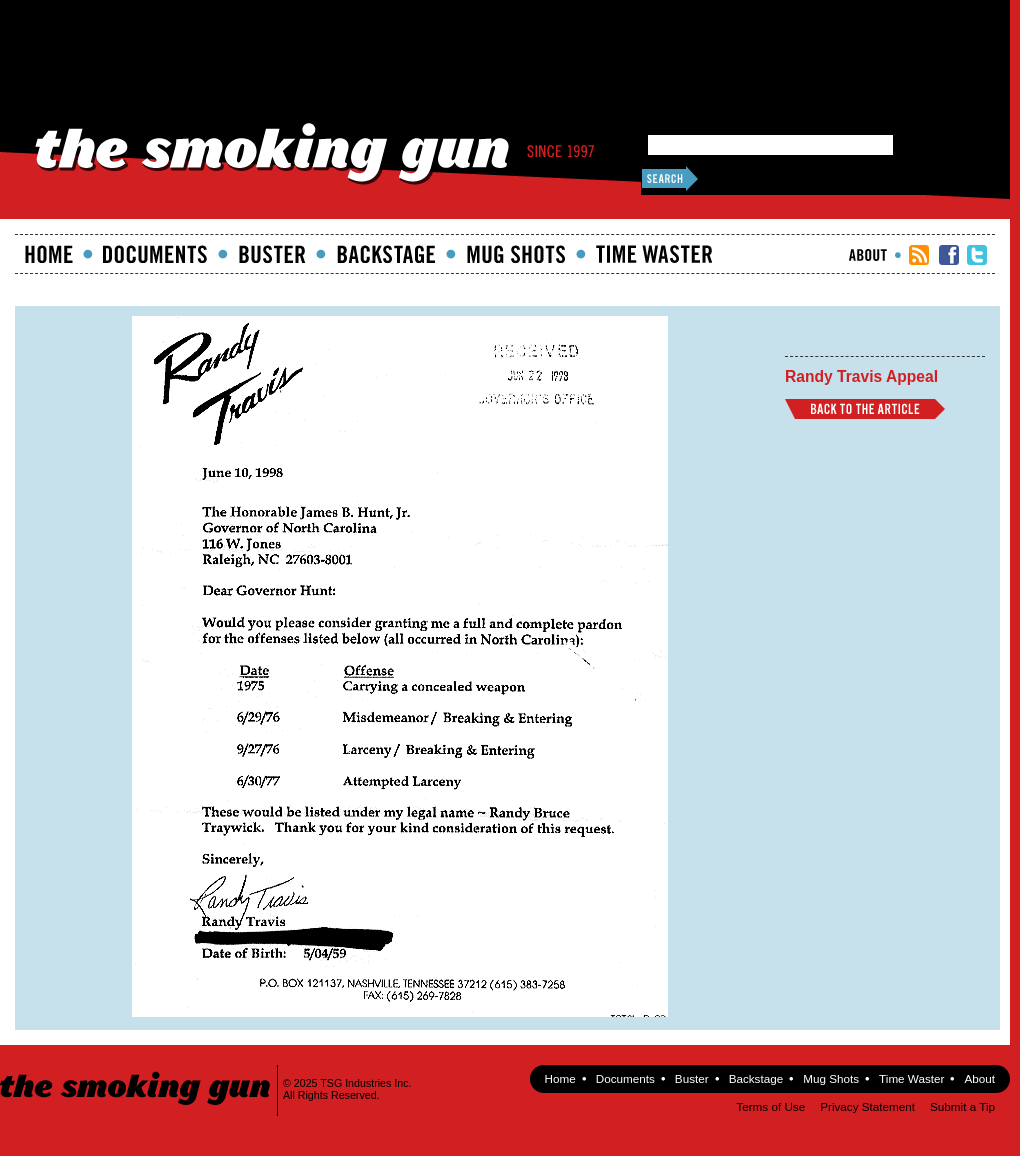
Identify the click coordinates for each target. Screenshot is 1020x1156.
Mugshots (516, 254)
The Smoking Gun (136, 1070)
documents (155, 254)
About (868, 255)
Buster (272, 254)
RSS (919, 255)
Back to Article (865, 409)
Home (49, 254)
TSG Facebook (949, 255)
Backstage (386, 254)
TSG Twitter (977, 255)
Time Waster (654, 254)
